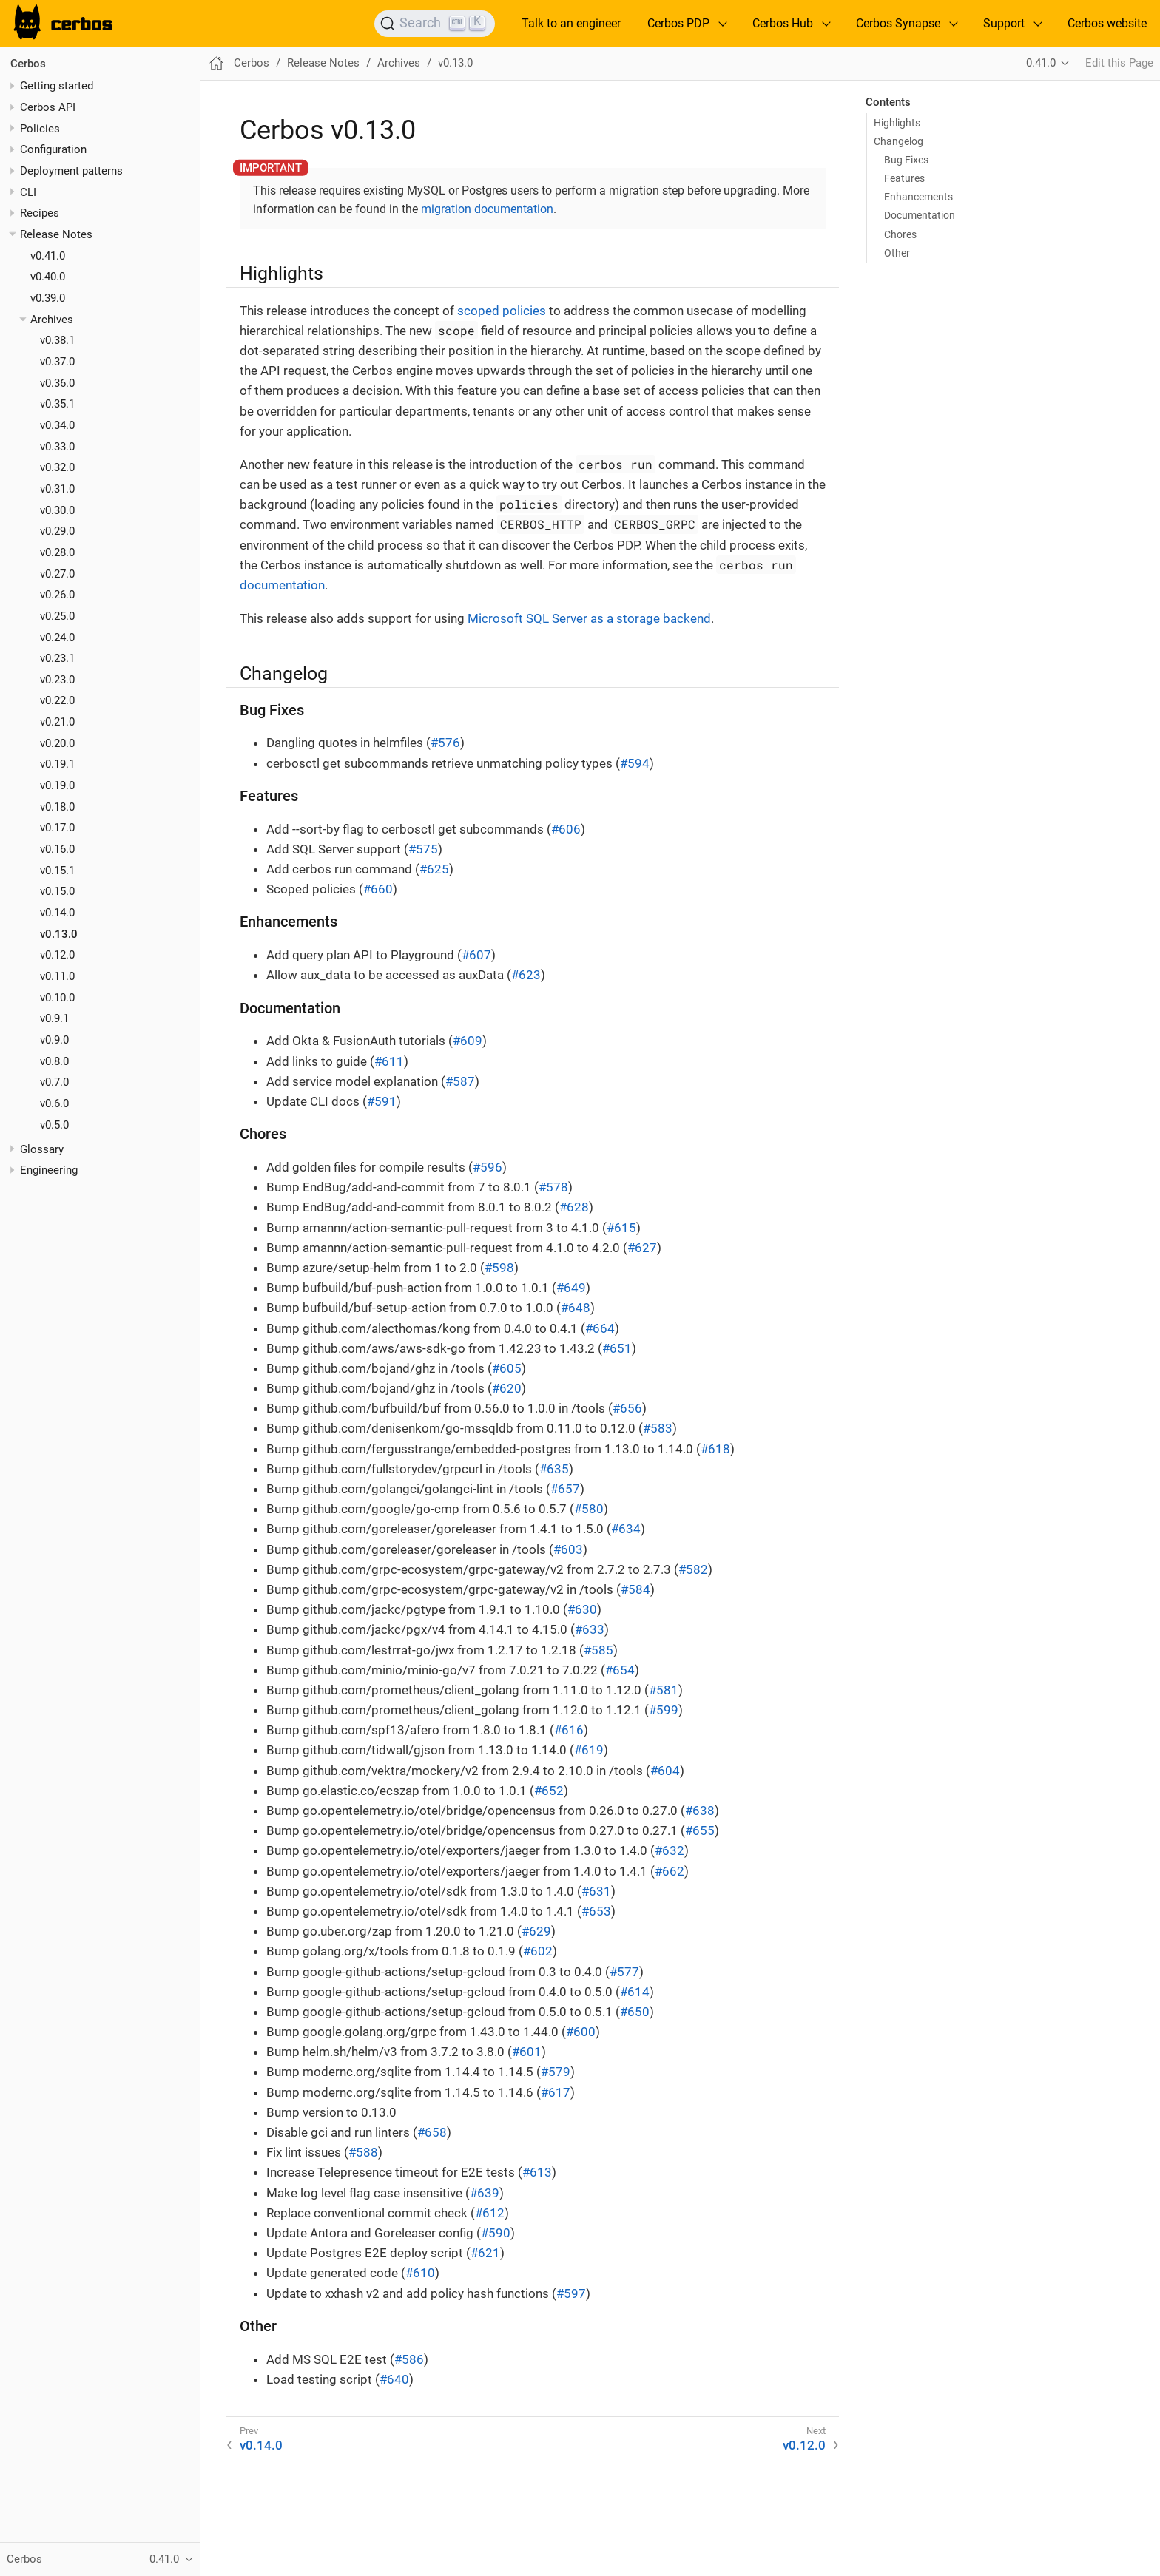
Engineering (49, 1170)
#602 (538, 1951)
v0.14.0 (57, 912)
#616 (569, 1730)
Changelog (898, 141)
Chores (900, 234)
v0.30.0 (57, 510)
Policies (40, 128)
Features (904, 178)
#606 (566, 829)
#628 (574, 1207)
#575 (423, 849)
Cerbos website (1107, 23)
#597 (571, 2293)
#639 (484, 2192)
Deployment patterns (71, 171)
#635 (554, 1468)
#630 (582, 1609)
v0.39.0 (47, 298)
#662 (669, 1871)
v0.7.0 (54, 1082)
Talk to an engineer (571, 23)
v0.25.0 (57, 616)
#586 (409, 2359)
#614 (635, 1991)
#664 (600, 1328)
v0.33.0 (57, 446)
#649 (571, 1287)
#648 (575, 1307)
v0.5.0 (54, 1125)
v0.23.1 (57, 658)
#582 (693, 1569)
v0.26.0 (57, 594)
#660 (378, 889)
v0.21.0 (57, 721)
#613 (537, 2172)
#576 (445, 742)
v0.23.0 (57, 679)
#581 (663, 1690)
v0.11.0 (57, 976)
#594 (635, 763)
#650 (635, 2011)
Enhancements (918, 197)
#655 (700, 1830)
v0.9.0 (54, 1040)
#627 (642, 1247)
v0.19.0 (57, 785)
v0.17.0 (57, 827)
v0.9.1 (54, 1018)
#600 (581, 2031)
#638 (700, 1810)
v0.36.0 (57, 383)
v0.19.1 (57, 764)
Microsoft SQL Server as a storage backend (589, 618)
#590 (495, 2232)
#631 (596, 1891)
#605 (507, 1368)
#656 (627, 1408)
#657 (565, 1488)
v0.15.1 (57, 870)
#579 (555, 2071)
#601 (527, 2051)
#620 (507, 1388)
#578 (553, 1187)
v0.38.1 (57, 340)
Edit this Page (1119, 63)
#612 (490, 2212)
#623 (526, 974)
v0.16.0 (57, 849)
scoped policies (501, 310)
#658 (432, 2132)
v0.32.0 (57, 467)
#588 (363, 2152)
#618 (715, 1448)
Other (897, 253)
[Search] (434, 23)
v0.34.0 (57, 425)
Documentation (919, 215)
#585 (598, 1650)
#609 (467, 1040)
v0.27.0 (57, 574)
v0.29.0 (57, 531)
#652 (549, 1790)
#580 (589, 1508)
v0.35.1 (57, 403)
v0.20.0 (57, 743)
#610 (420, 2272)
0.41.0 (1041, 63)
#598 (499, 1267)
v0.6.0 (54, 1103)
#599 (663, 1710)
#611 (389, 1061)
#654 (620, 1670)
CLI (28, 192)
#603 (568, 1549)
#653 (596, 1911)
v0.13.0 (59, 934)
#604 (665, 1770)
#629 (536, 1931)
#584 (635, 1589)
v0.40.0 (47, 276)
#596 (487, 1167)
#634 (626, 1528)
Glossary (42, 1149)
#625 (434, 869)
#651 (617, 1348)
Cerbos (28, 63)
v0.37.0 (57, 361)
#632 (669, 1850)
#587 (460, 1081)
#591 (382, 1101)
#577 (624, 1971)
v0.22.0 (57, 700)
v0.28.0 (57, 552)
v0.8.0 (54, 1061)
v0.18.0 (57, 807)
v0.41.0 (47, 256)
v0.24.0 (57, 637)
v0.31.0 (57, 489)
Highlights (897, 123)
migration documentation (487, 209)
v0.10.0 (57, 997)
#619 (589, 1749)
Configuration (53, 149)
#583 (657, 1428)
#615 (621, 1227)
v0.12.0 (57, 954)
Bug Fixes (906, 160)
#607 (476, 954)
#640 (394, 2379)
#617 (555, 2092)
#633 (589, 1629)
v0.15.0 (57, 891)
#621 (485, 2252)
